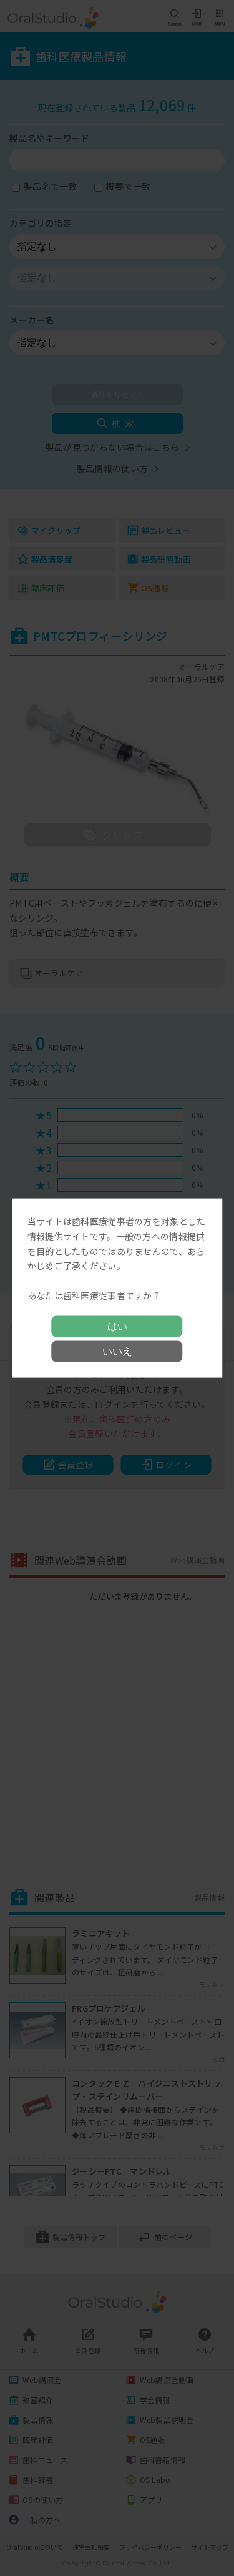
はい (117, 1325)
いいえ (117, 1350)
